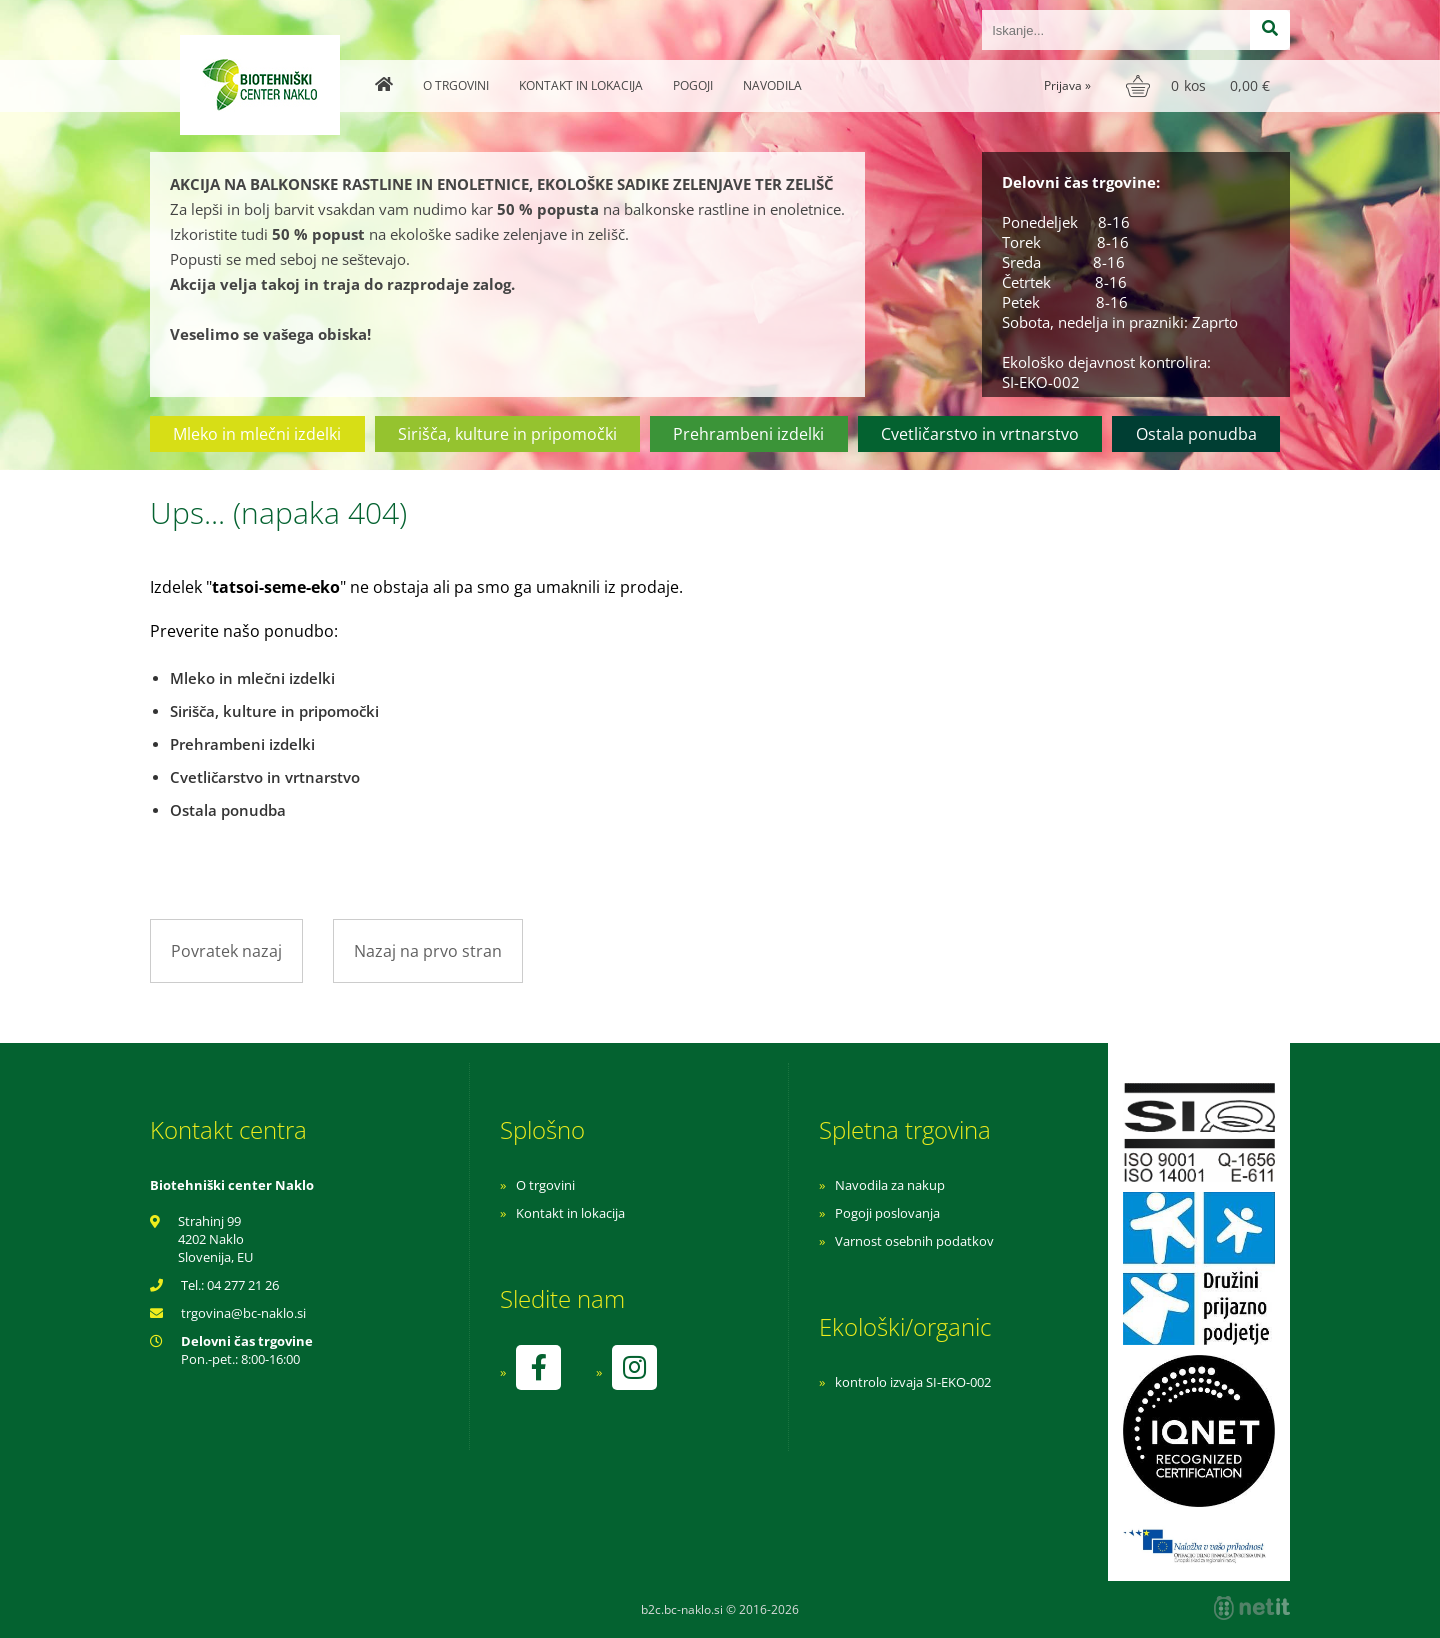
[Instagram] (634, 1367)
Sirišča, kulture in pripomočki (507, 434)
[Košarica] (1200, 86)
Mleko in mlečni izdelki (257, 434)
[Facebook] (538, 1367)
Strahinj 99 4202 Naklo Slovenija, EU (215, 1239)
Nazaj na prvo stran (428, 951)
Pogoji (693, 85)
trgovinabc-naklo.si (243, 1313)
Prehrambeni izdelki (748, 434)
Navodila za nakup (890, 1185)
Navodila (772, 85)
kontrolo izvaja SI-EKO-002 (913, 1382)
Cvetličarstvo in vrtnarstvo (980, 434)
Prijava (1067, 85)
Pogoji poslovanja (887, 1213)
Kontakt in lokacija (581, 85)
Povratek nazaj (226, 951)
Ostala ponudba (1196, 434)
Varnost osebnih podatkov (914, 1241)
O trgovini (456, 85)
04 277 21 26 (243, 1285)
